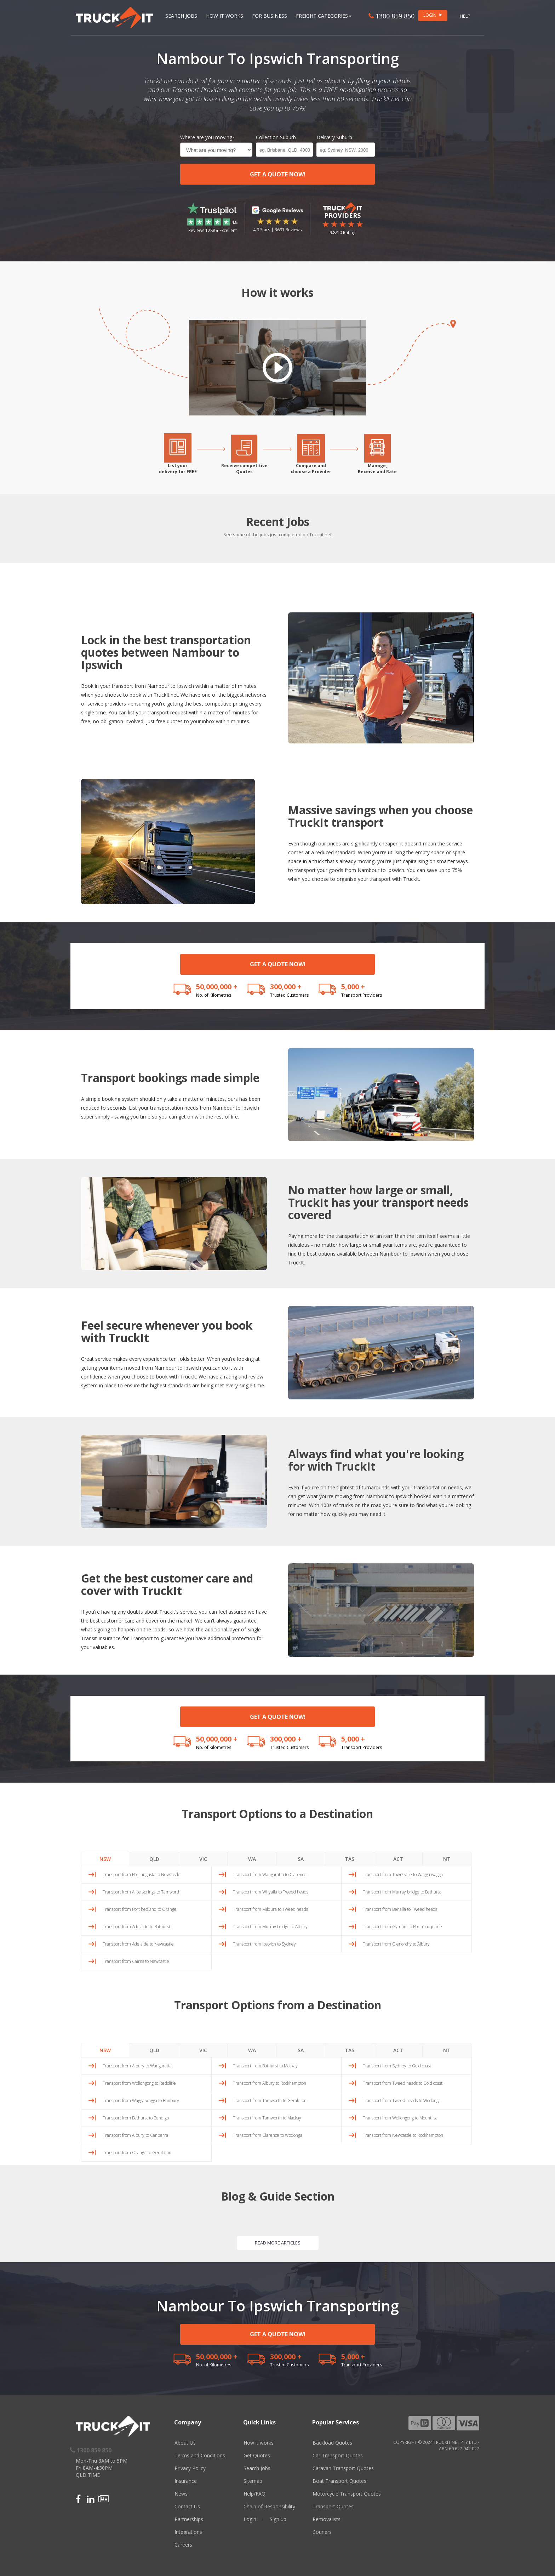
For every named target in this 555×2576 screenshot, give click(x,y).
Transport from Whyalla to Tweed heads (270, 1892)
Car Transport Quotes (338, 2455)
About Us (185, 2442)
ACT (398, 1859)
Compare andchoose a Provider (311, 469)
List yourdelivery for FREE (178, 469)
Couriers (322, 2532)
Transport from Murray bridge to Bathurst (402, 1892)
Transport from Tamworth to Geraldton (270, 2100)
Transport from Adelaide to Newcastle (138, 1944)
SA (301, 1859)
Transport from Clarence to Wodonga (267, 2135)
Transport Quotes (333, 2506)
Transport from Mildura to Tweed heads (270, 1909)
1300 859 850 (391, 16)
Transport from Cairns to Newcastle (136, 1961)
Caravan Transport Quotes (343, 2468)
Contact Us (187, 2506)
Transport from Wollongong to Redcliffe (139, 2083)
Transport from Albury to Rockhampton (269, 2083)
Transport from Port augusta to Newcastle (142, 1875)
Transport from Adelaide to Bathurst (136, 1927)
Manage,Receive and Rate (377, 469)
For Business (269, 15)
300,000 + (286, 986)
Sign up (278, 2519)
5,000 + (353, 986)
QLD (154, 1859)
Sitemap (253, 2481)
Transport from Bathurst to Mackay (265, 2066)
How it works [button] (224, 15)
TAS (349, 1859)
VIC (203, 1859)
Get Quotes (257, 2455)
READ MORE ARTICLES (278, 2243)
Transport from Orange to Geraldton (137, 2153)
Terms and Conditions (199, 2455)
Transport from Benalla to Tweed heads (400, 1909)
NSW (105, 1859)
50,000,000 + (217, 986)
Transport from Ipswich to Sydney (264, 1944)
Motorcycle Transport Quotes (347, 2493)
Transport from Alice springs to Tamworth (142, 1892)
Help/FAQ (254, 2493)
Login (250, 2519)
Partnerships (188, 2519)
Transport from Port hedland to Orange (140, 1909)
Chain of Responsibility (269, 2506)
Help (465, 16)
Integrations (188, 2532)
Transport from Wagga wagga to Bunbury (141, 2100)
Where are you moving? (207, 137)
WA (252, 1859)
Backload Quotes (332, 2442)
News (181, 2493)
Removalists (327, 2519)
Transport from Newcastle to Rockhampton (403, 2135)
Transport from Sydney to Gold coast (397, 2066)
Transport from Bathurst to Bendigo (136, 2118)
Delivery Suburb (334, 137)
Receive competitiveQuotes (244, 469)
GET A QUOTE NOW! (277, 174)
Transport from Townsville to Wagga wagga (403, 1875)
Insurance (185, 2481)
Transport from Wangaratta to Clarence (270, 1875)
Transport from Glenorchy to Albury (396, 1944)
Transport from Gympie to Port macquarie (402, 1927)
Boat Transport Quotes (339, 2481)
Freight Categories (323, 15)
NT (447, 1859)
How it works (259, 2442)
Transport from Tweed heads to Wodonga (402, 2100)
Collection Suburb (276, 137)
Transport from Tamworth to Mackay (267, 2118)
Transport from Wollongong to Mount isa (400, 2118)
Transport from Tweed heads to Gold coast (402, 2083)
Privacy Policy (190, 2468)
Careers (183, 2544)
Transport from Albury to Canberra (135, 2135)
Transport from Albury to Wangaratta (137, 2066)
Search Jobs (181, 15)
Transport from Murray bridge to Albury (270, 1927)
